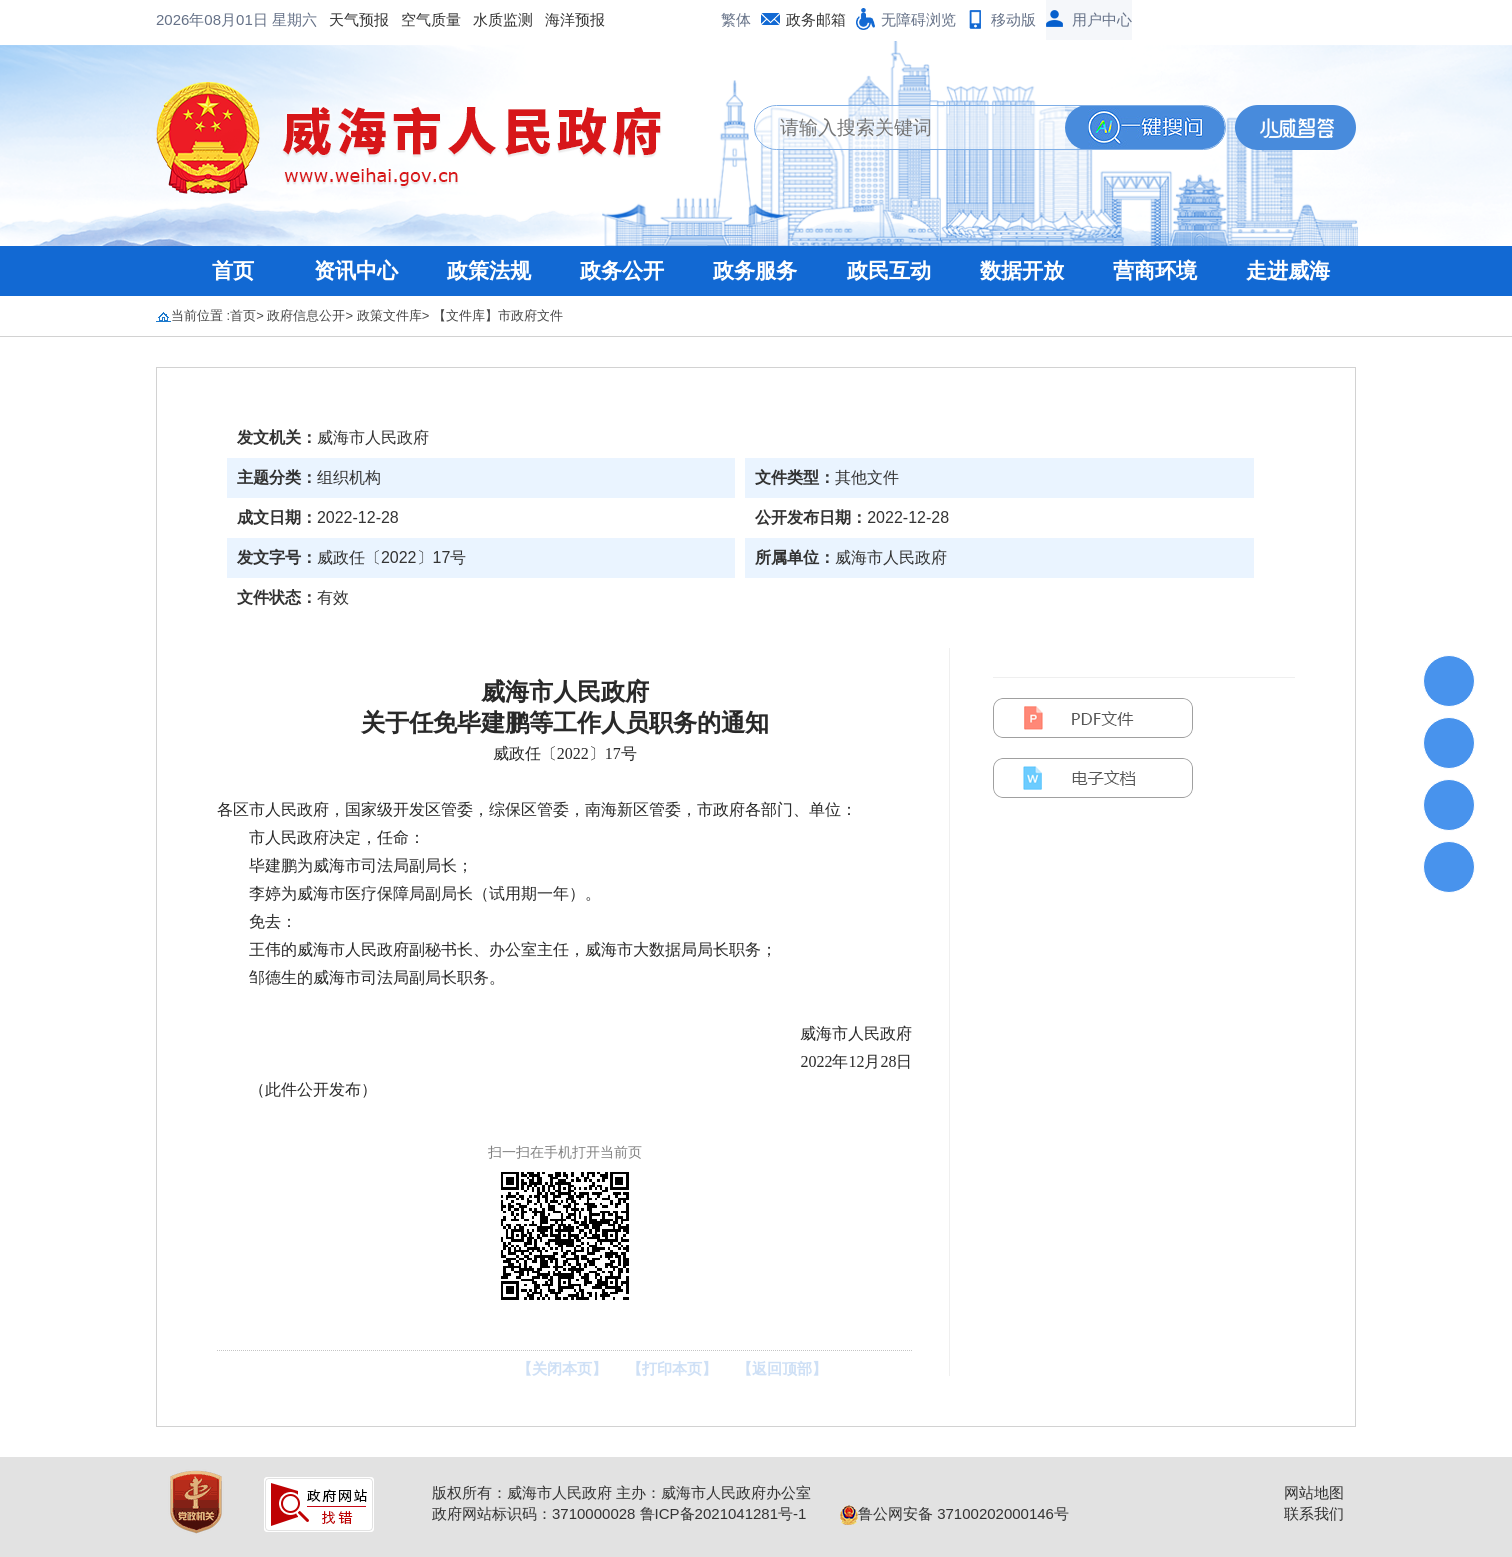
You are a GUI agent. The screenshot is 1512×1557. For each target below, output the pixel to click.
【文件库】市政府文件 (498, 315)
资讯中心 (356, 270)
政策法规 (489, 270)
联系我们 (1314, 1513)
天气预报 (359, 19)
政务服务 (755, 270)
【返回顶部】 (782, 1368)
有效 (333, 597)
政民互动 (889, 270)
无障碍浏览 (918, 19)
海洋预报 (575, 19)
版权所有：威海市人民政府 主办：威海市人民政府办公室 (621, 1492)
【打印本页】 (672, 1368)
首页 (233, 270)
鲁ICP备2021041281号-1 (723, 1513)
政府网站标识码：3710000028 (533, 1513)
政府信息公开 (306, 315)
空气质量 (431, 19)
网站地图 (1314, 1492)
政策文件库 (389, 315)
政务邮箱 (816, 19)
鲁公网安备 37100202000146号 (954, 1513)
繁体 (736, 19)
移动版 (1013, 19)
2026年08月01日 (214, 19)
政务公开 (622, 270)
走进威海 (1288, 270)
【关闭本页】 (562, 1368)
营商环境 (1155, 270)
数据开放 (1022, 270)
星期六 (294, 19)
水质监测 (503, 19)
